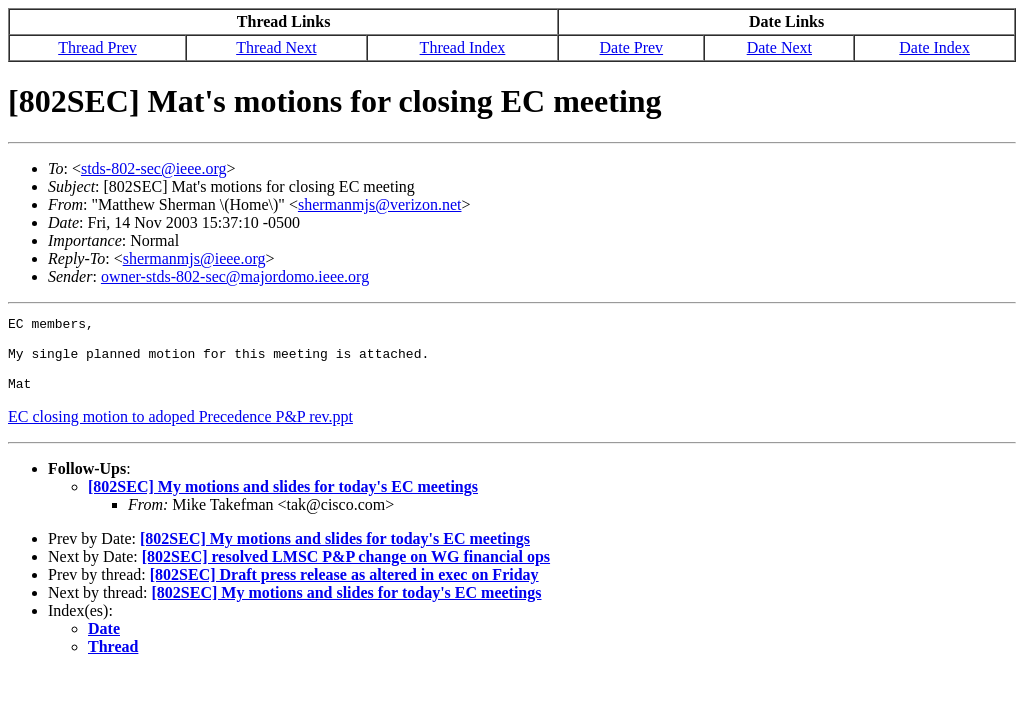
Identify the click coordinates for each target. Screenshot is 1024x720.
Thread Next (276, 47)
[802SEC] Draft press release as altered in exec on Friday (344, 589)
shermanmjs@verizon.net (380, 204)
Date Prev (632, 47)
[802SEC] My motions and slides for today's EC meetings (283, 501)
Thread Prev (97, 47)
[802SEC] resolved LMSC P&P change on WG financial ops (346, 571)
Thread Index (463, 47)
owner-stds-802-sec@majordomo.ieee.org (235, 276)
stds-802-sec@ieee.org (154, 168)
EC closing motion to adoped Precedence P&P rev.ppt (180, 431)
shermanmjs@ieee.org (194, 258)
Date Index (934, 47)
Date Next (779, 47)
